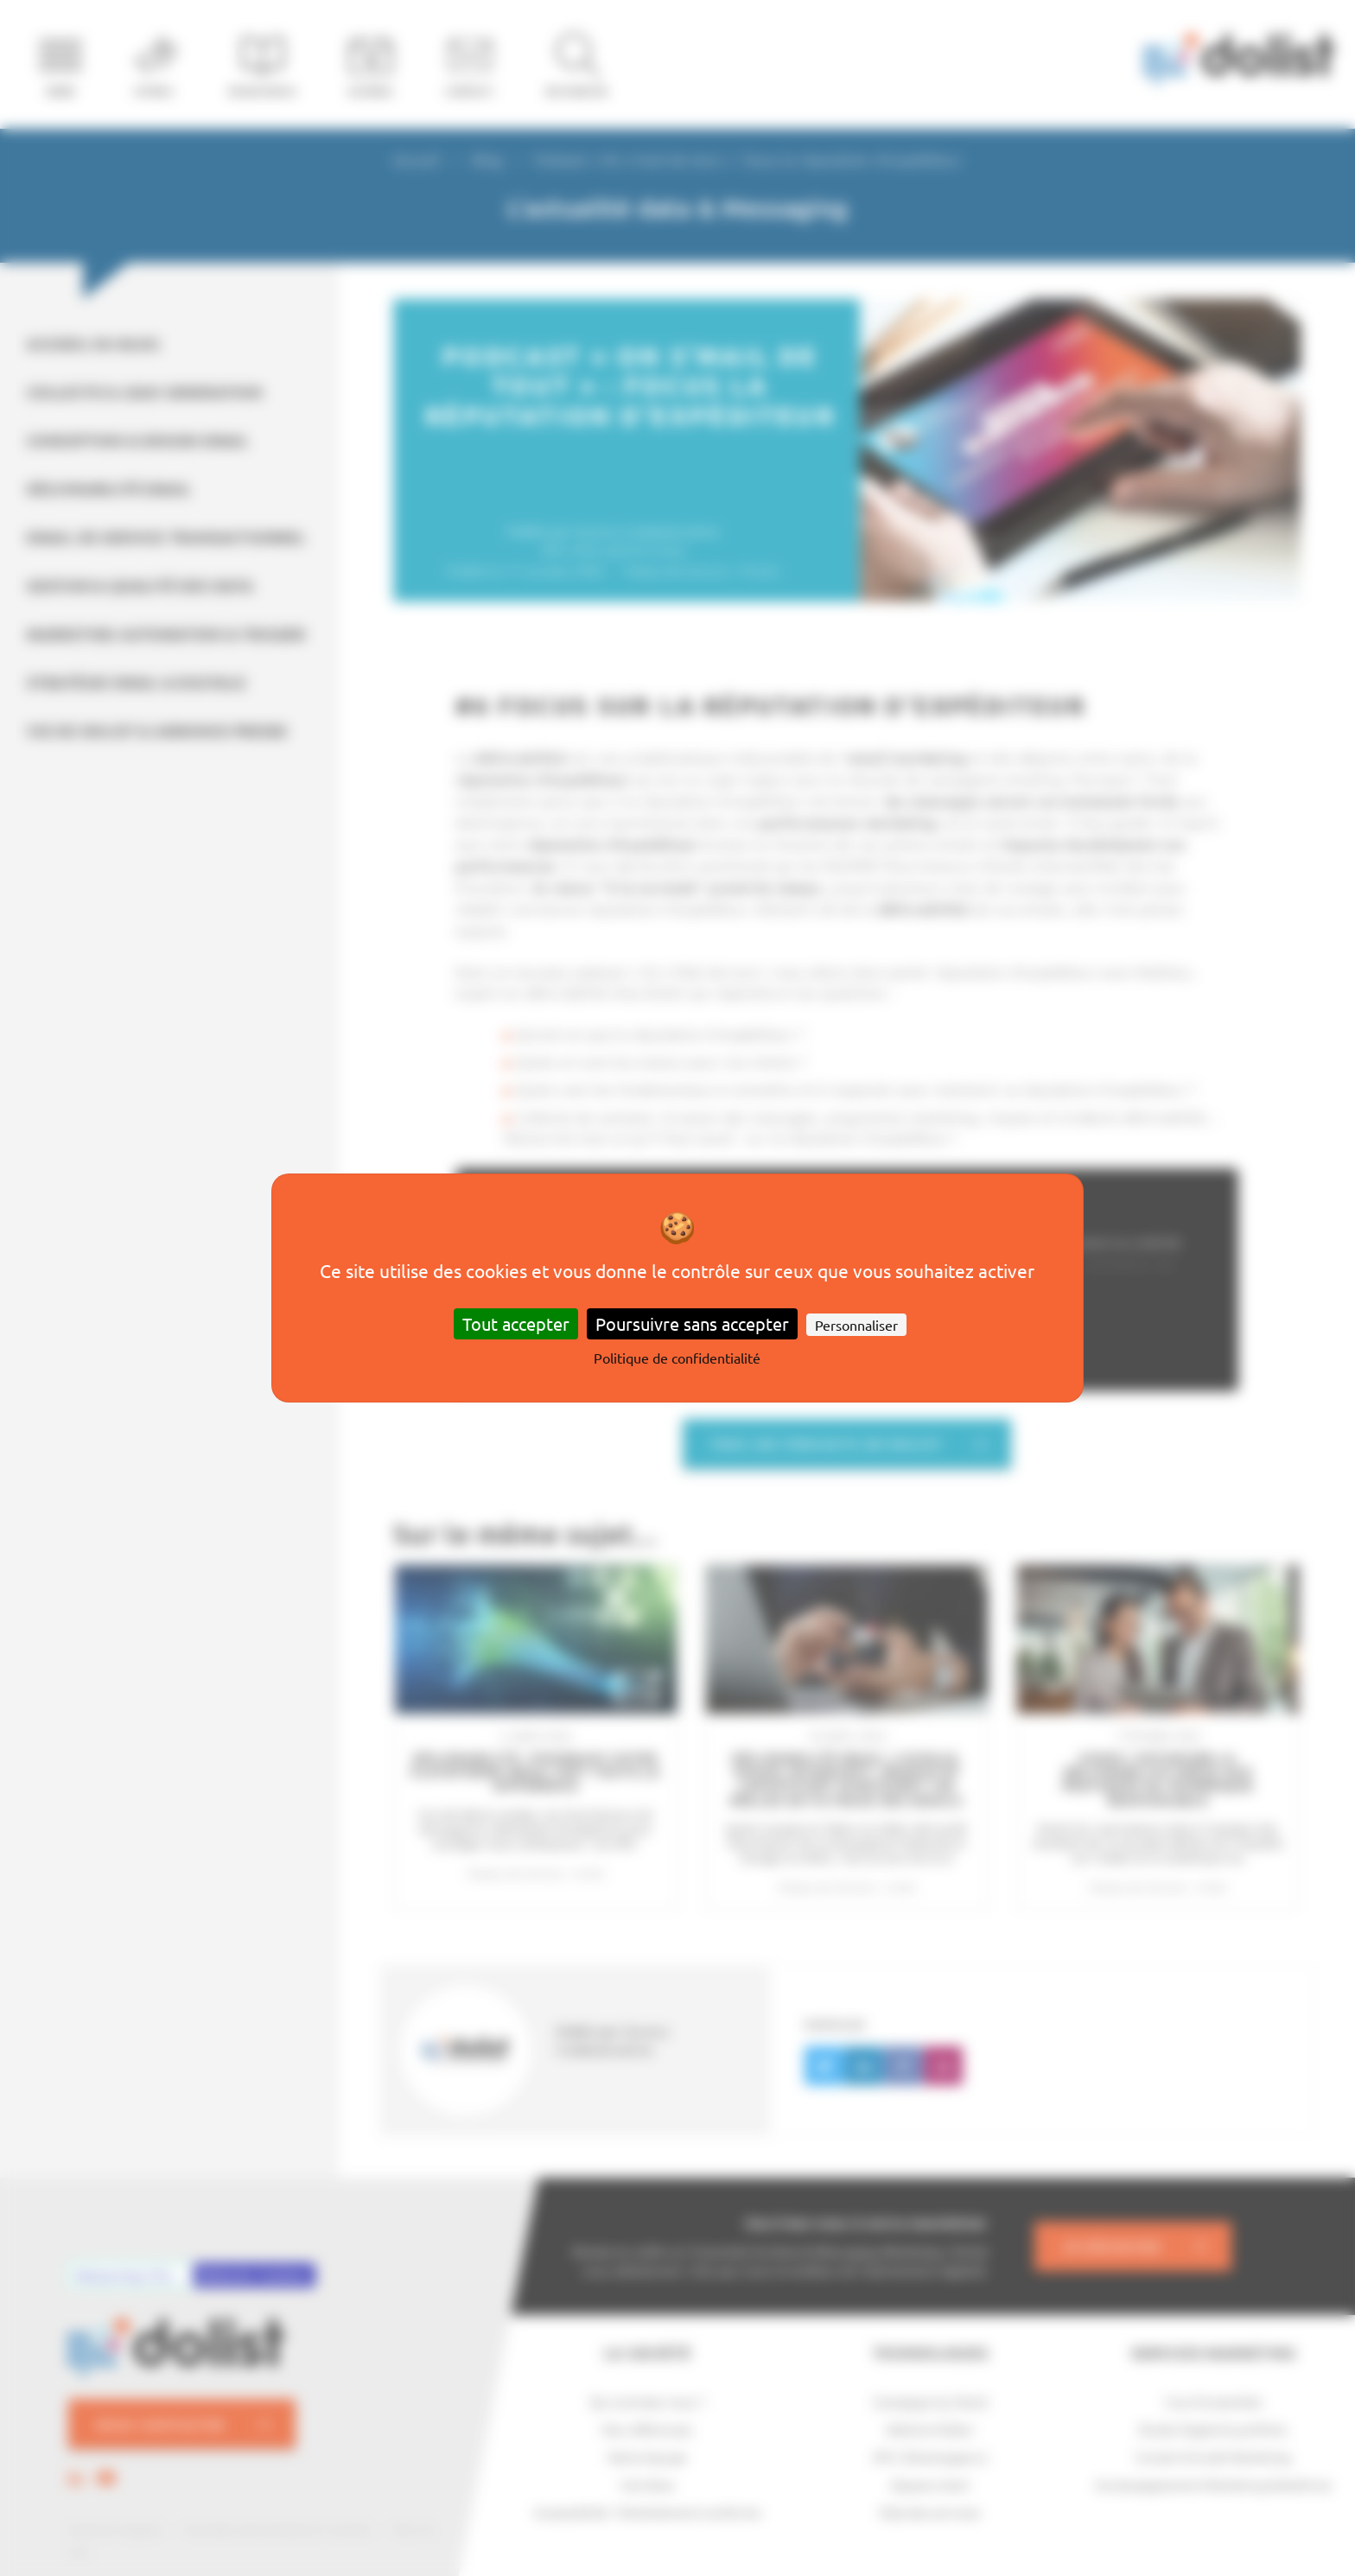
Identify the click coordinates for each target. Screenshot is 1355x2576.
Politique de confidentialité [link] (677, 1357)
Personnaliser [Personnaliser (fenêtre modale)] (856, 1324)
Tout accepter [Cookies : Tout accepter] (515, 1323)
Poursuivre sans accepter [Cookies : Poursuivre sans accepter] (692, 1323)
